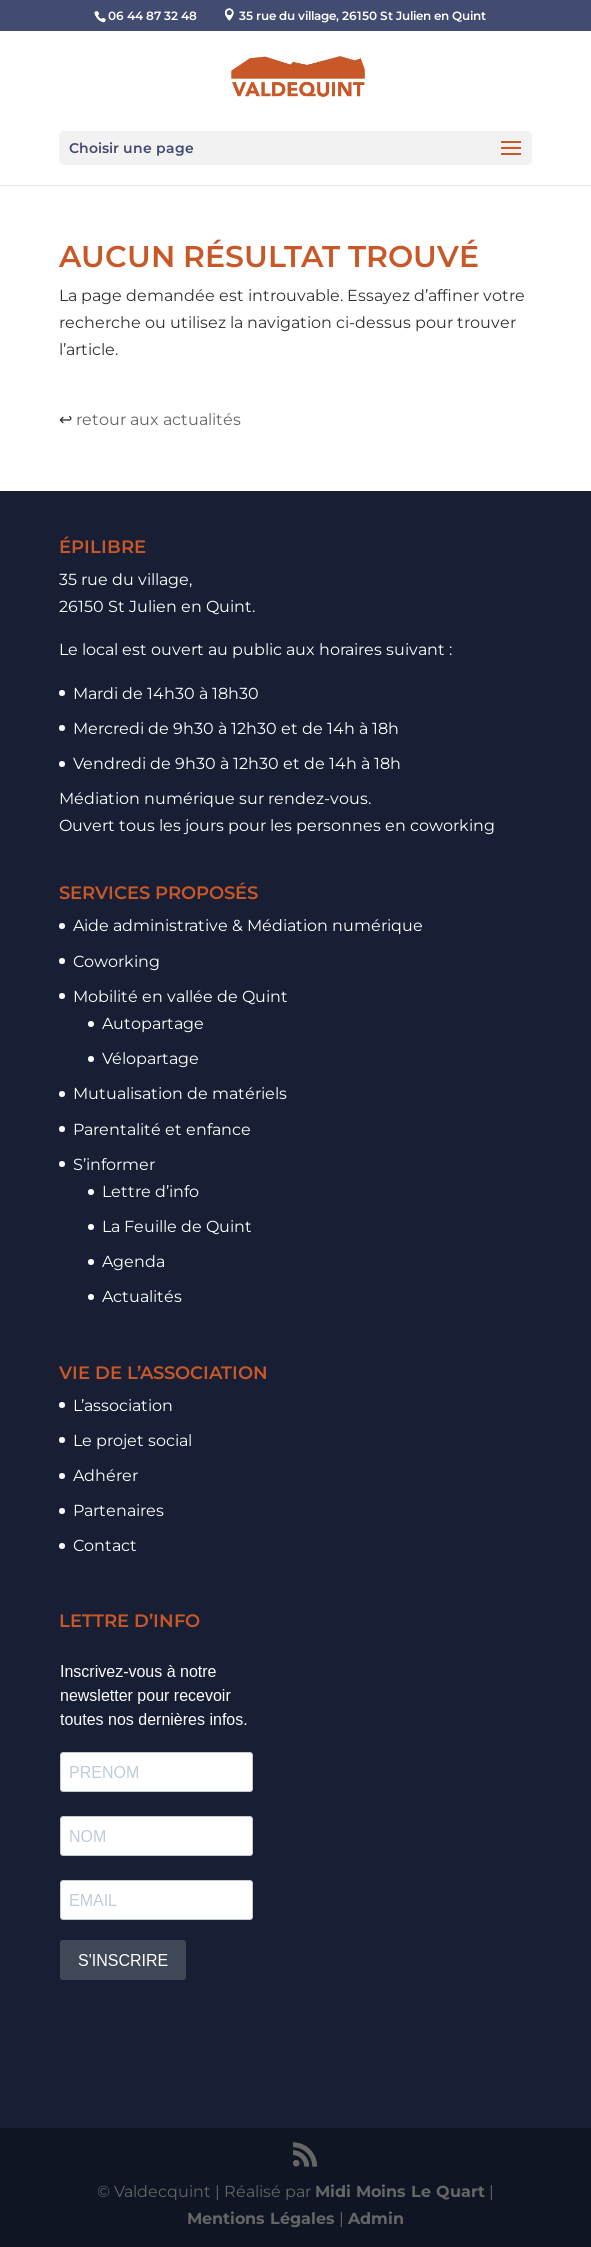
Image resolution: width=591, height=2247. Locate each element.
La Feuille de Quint (177, 1226)
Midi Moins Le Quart (400, 2191)
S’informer (114, 1164)
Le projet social (132, 1440)
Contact (105, 1545)
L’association (123, 1405)
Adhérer (105, 1475)
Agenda (133, 1261)
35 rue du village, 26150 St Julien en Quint (362, 15)
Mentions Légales (261, 2218)
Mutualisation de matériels (180, 1093)
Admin (376, 2218)
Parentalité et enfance (162, 1129)
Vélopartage (150, 1058)
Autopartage (153, 1023)
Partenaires (118, 1510)
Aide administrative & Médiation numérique (248, 925)
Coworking (116, 961)
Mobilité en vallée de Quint (180, 996)
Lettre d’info (150, 1191)
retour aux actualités (158, 419)
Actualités (142, 1296)
